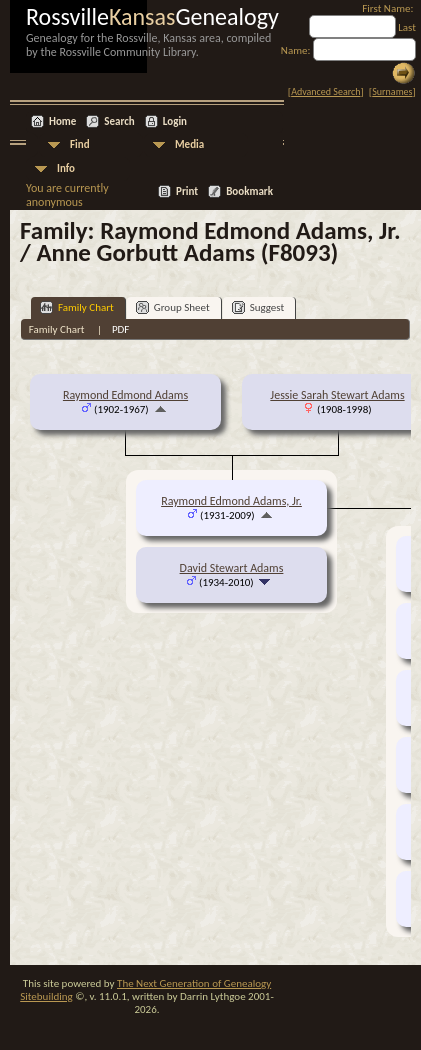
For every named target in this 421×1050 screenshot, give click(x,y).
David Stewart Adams (232, 568)
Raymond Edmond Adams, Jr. (231, 501)
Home (62, 121)
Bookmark (249, 191)
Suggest (258, 307)
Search (119, 121)
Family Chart (77, 307)
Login (175, 121)
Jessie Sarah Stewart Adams (337, 395)
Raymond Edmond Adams (125, 395)
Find (80, 144)
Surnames (392, 91)
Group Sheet (173, 307)
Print (187, 191)
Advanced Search (325, 91)
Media (189, 144)
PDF (121, 329)
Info (66, 168)
